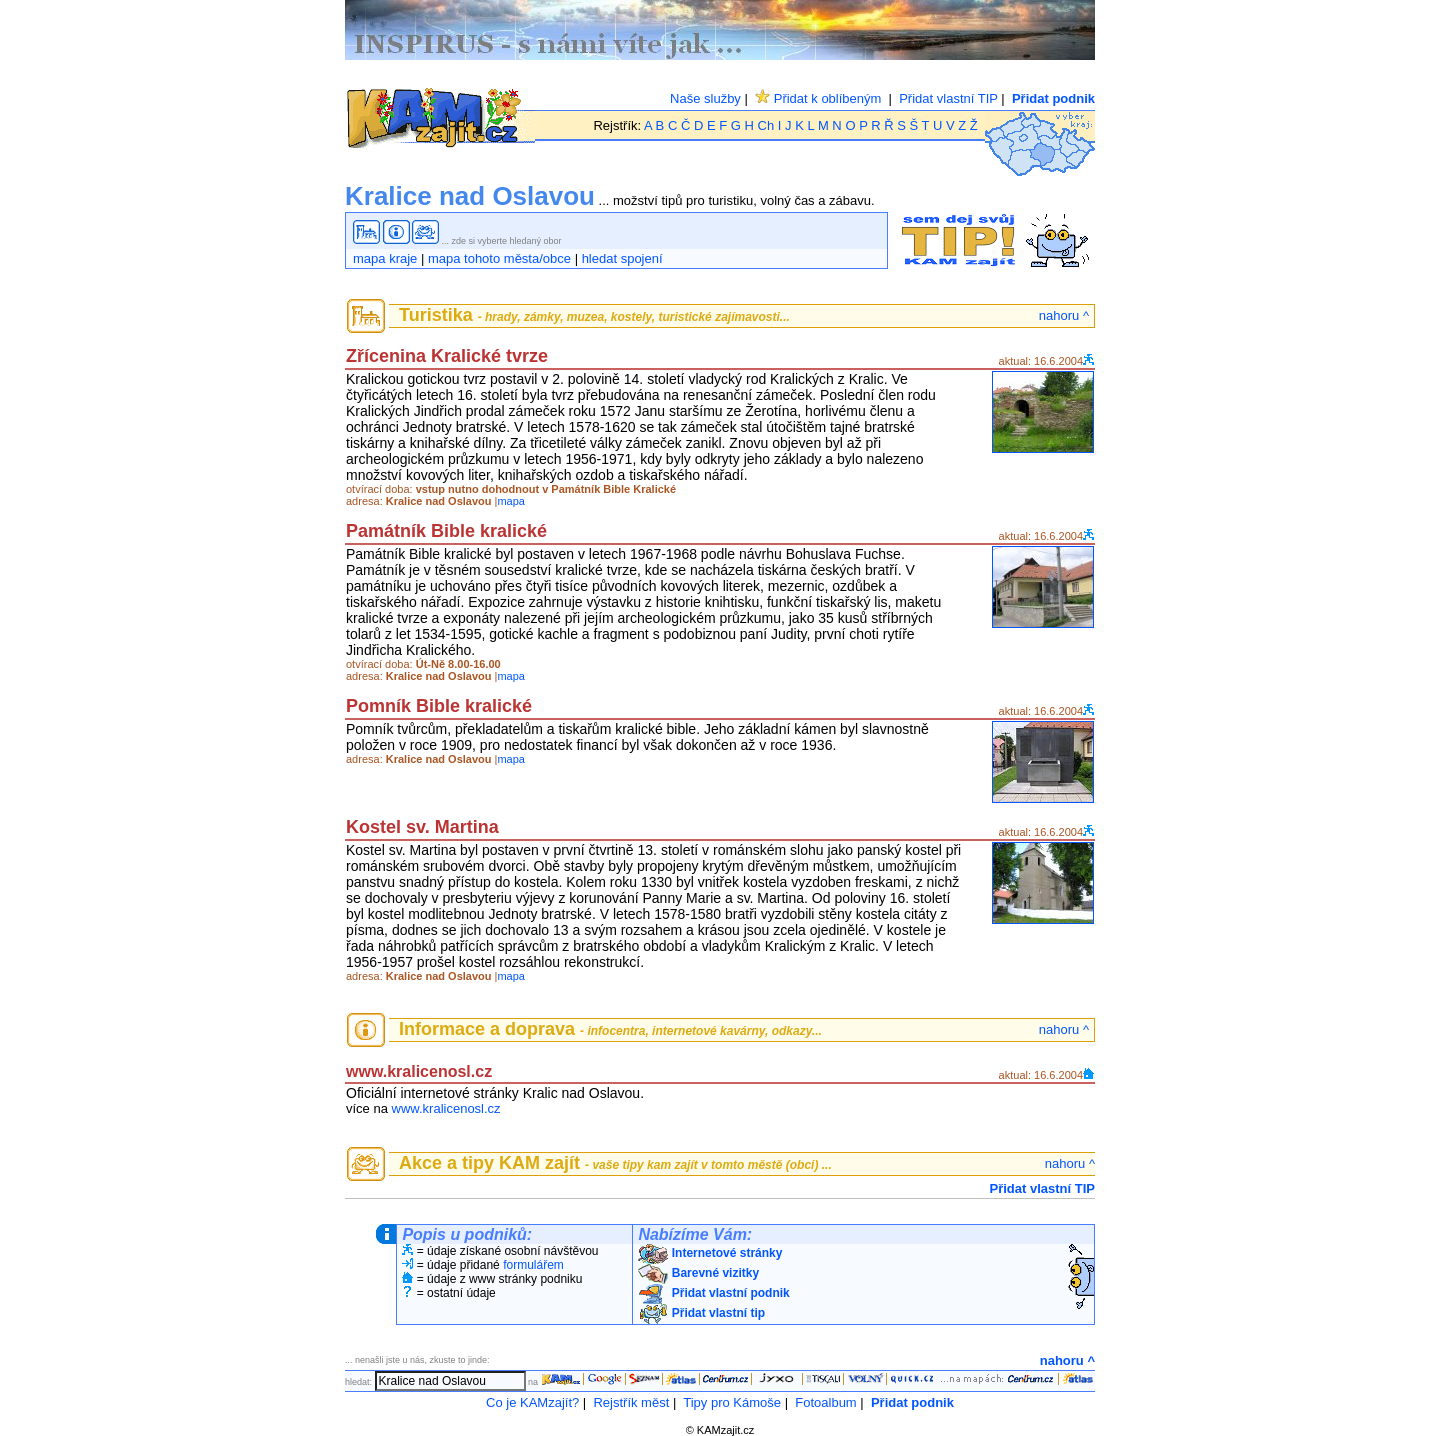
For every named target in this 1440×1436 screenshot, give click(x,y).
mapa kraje (385, 258)
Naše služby (705, 98)
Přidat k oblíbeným (818, 98)
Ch (766, 125)
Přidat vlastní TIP (948, 98)
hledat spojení (622, 258)
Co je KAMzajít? (532, 1402)
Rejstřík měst (631, 1402)
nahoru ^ (1064, 315)
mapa (511, 501)
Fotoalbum (825, 1402)
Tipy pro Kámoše (732, 1402)
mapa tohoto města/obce (499, 258)
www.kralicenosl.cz (446, 1108)
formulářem (533, 1265)
